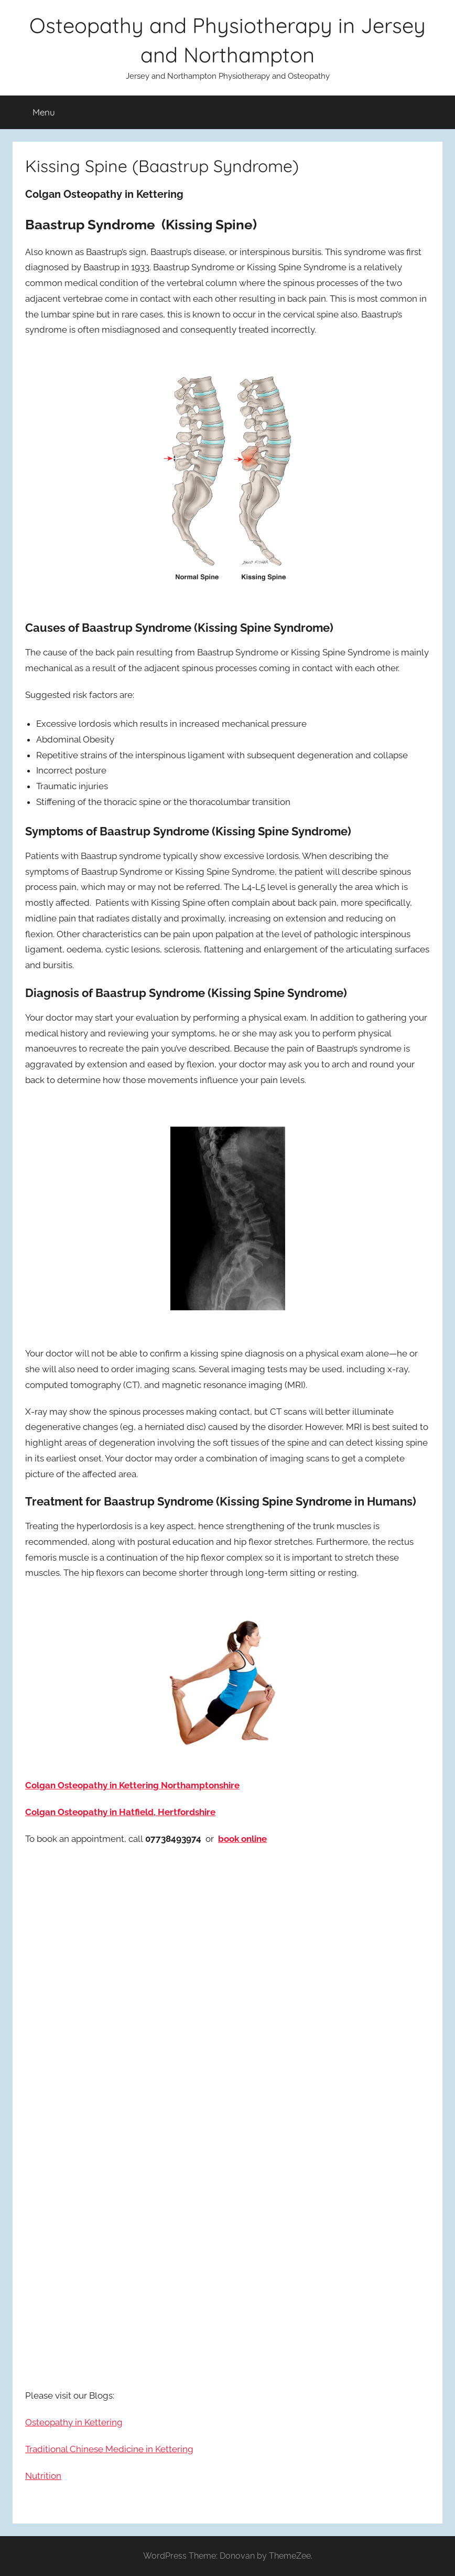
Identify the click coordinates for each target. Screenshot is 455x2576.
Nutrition (43, 2476)
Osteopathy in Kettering (74, 2422)
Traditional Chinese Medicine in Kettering (109, 2449)
